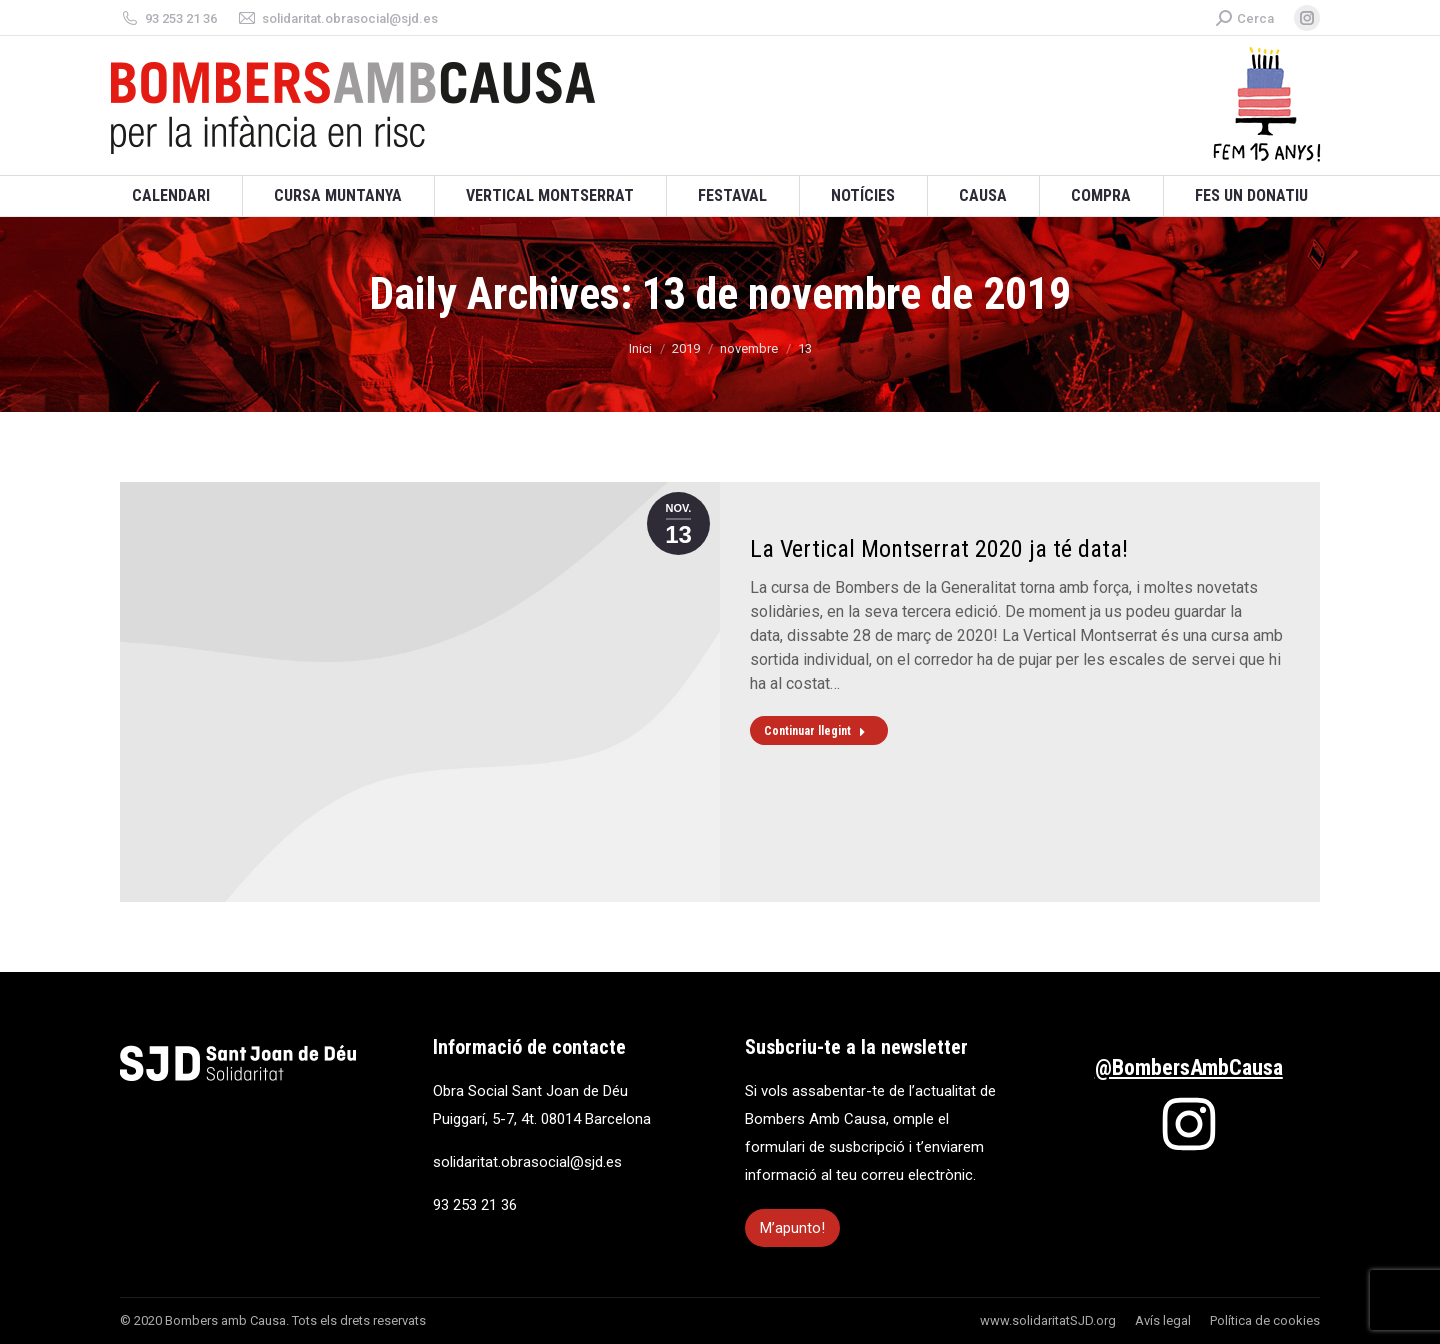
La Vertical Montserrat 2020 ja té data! (939, 549)
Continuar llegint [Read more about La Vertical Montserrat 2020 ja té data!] (815, 731)
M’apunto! (792, 1228)
